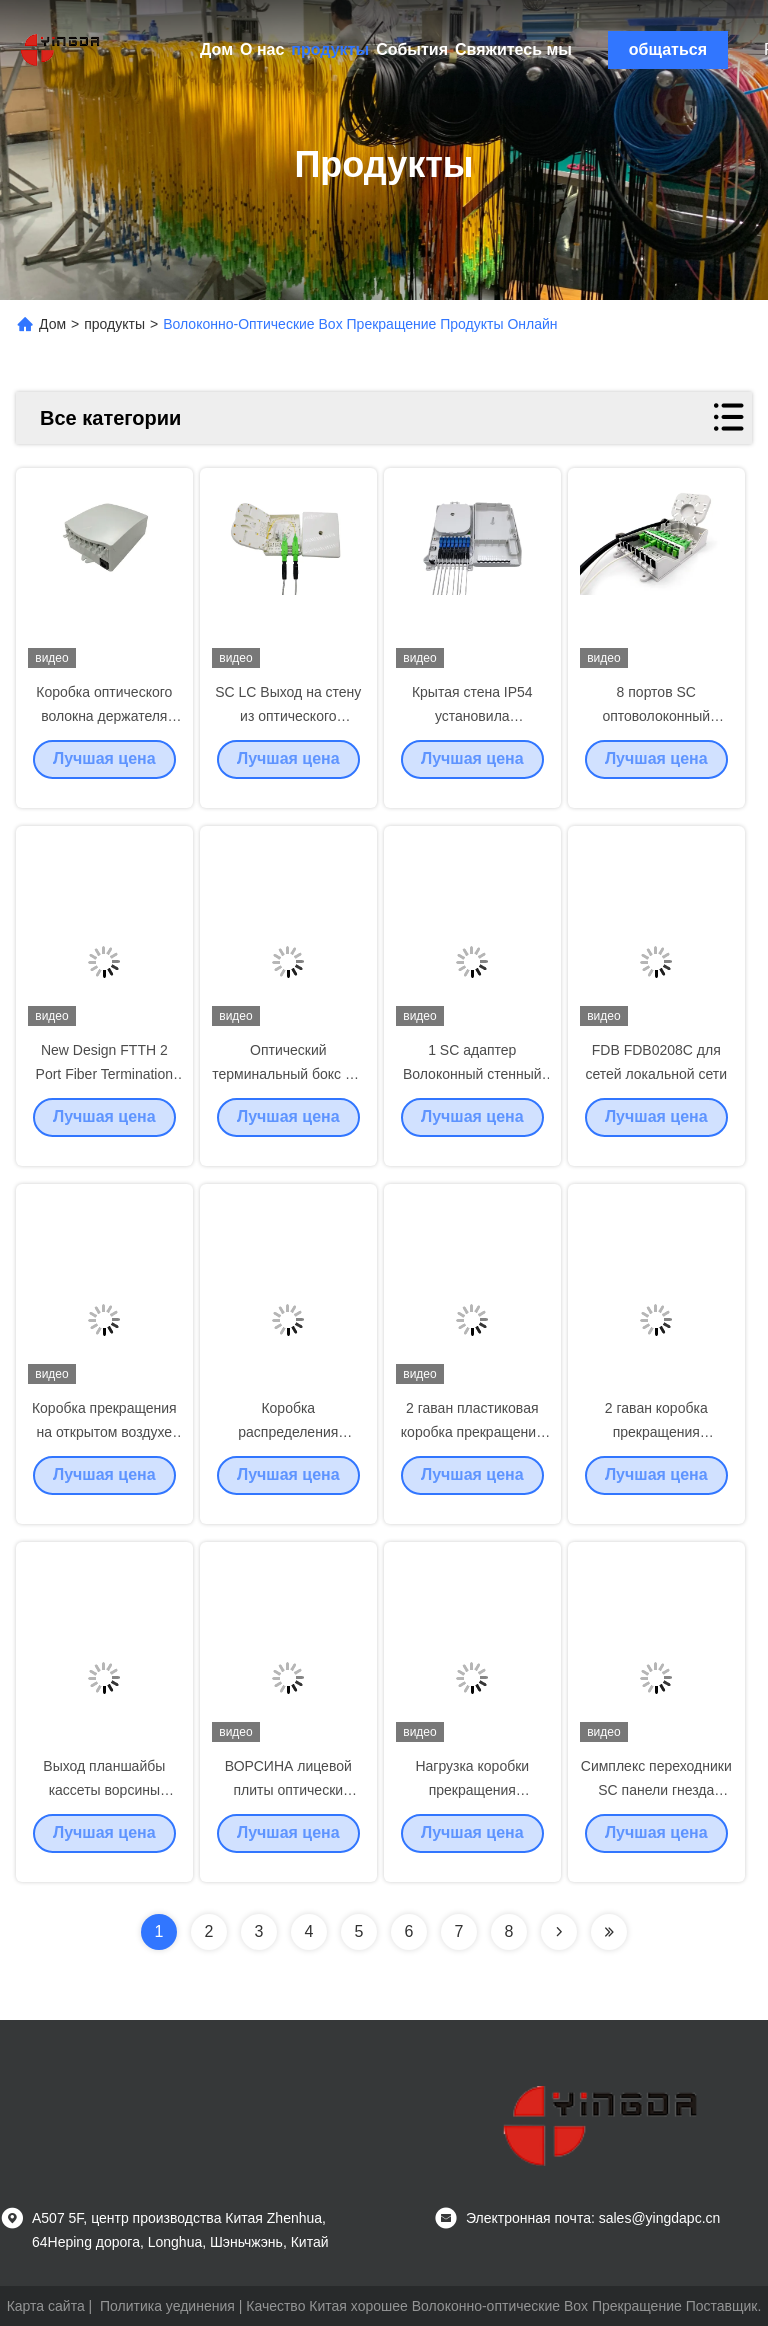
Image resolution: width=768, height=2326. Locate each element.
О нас (262, 49)
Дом (216, 49)
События (412, 49)
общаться (668, 49)
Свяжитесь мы (513, 49)
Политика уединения (167, 2306)
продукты (330, 49)
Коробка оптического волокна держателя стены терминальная (104, 732)
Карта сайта (46, 2306)
